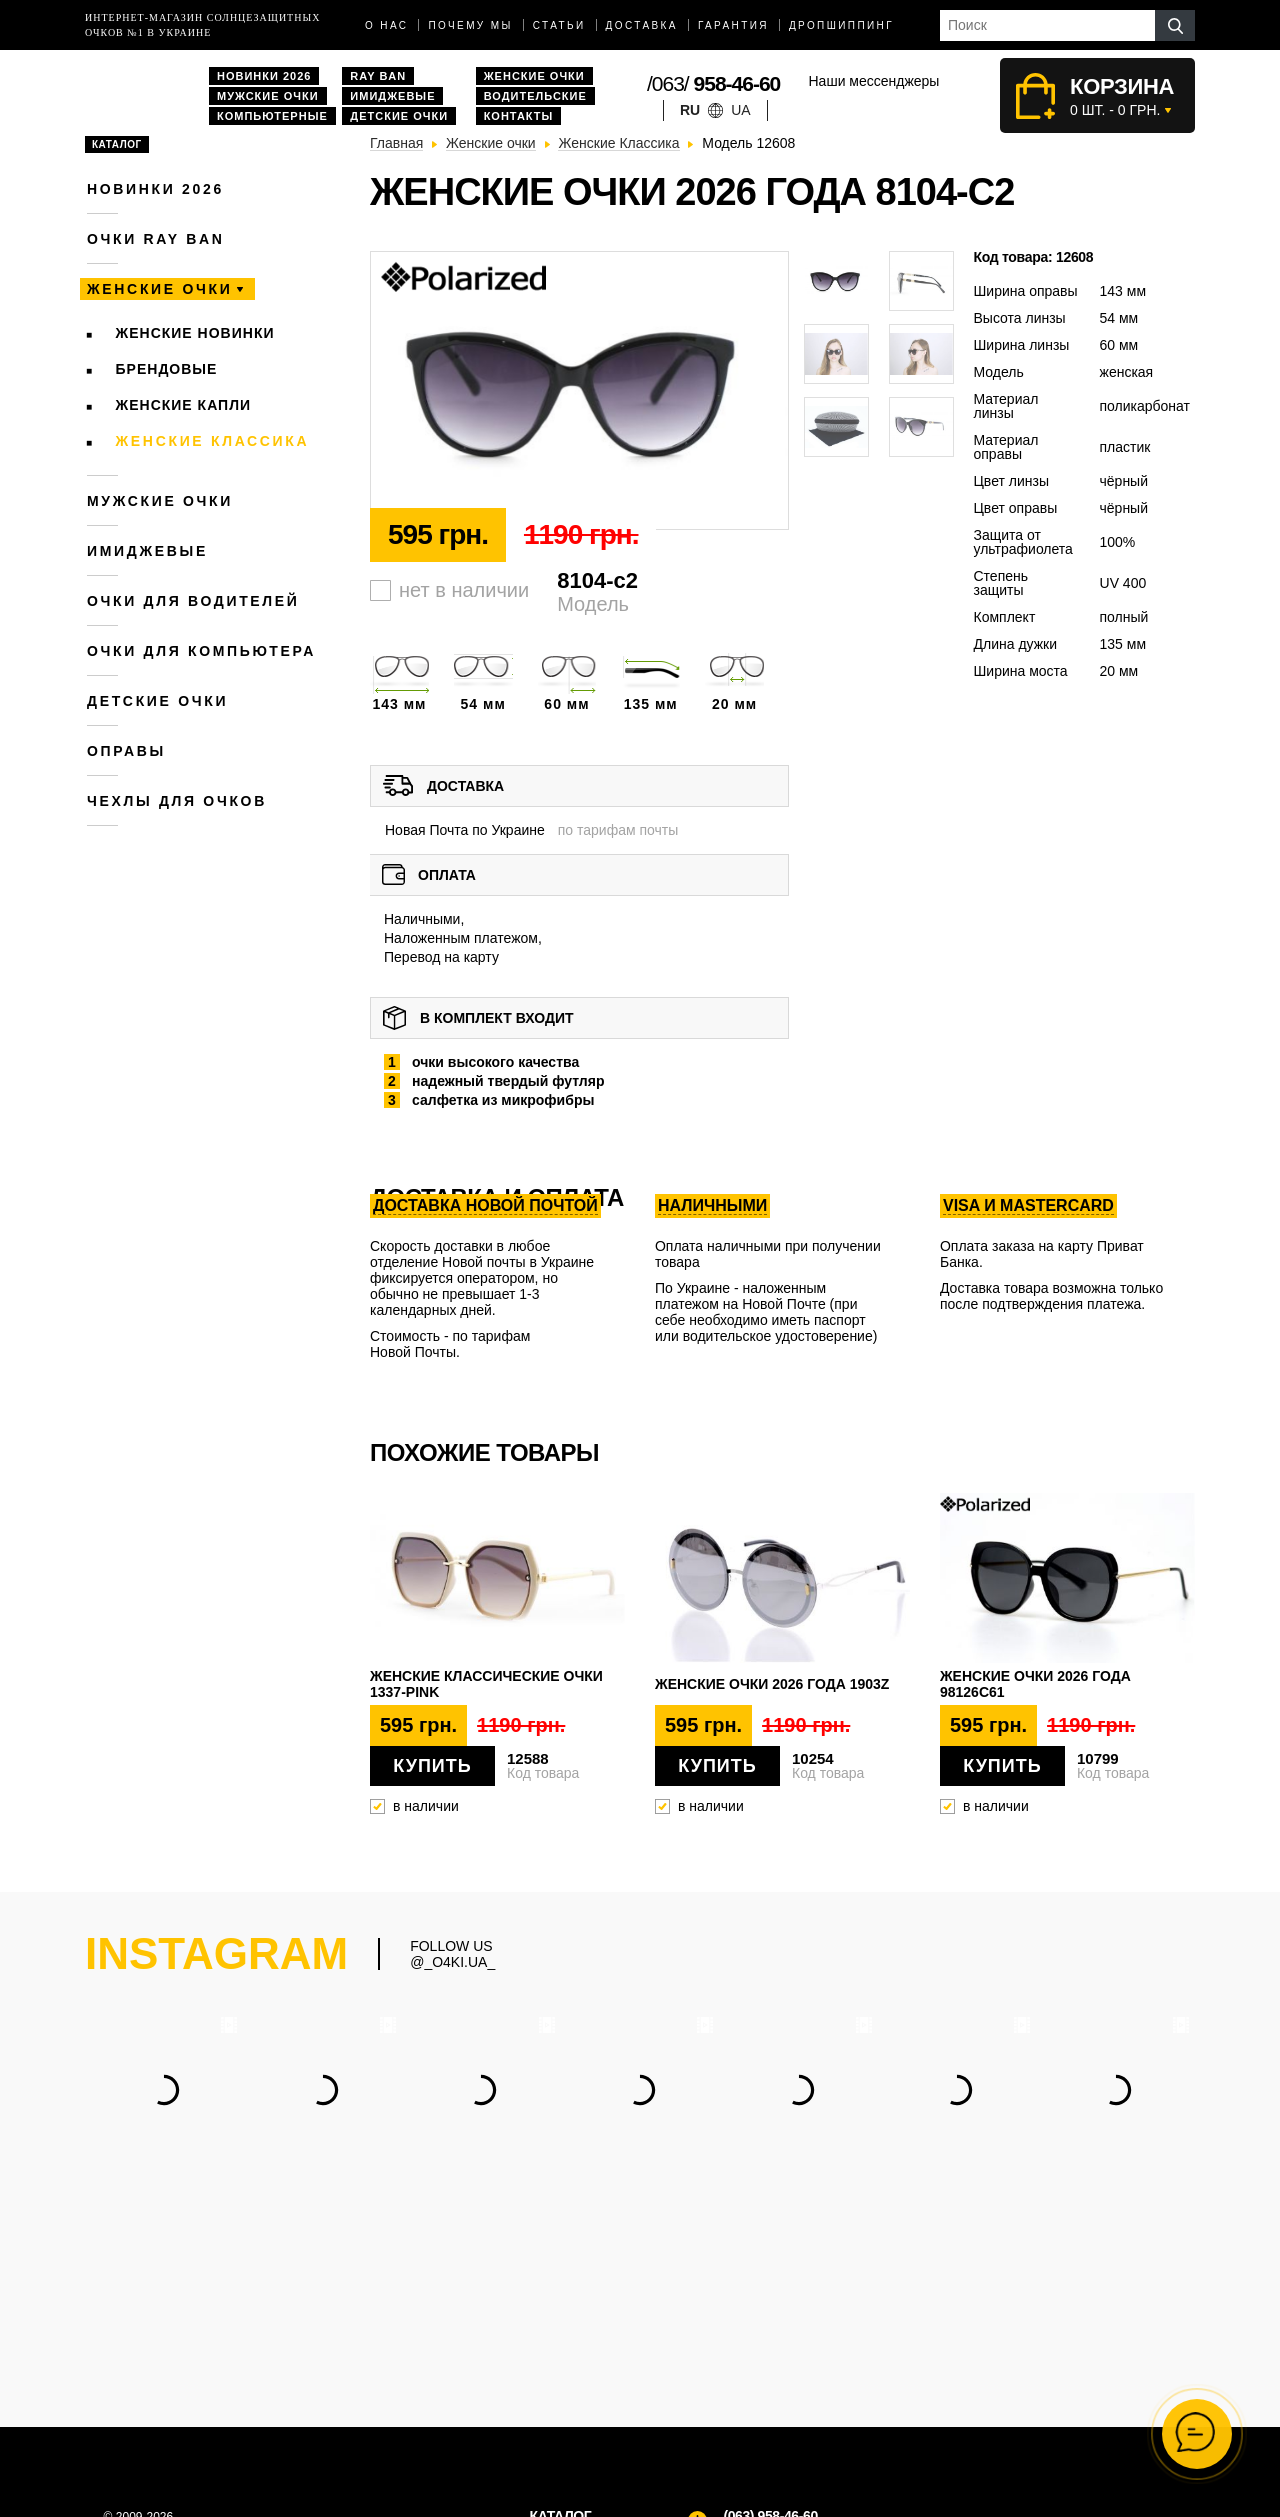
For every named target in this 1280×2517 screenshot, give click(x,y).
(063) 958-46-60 (770, 2305)
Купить (432, 1766)
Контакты (519, 116)
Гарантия (733, 25)
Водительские (535, 96)
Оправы (126, 751)
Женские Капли (183, 405)
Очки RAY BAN (155, 239)
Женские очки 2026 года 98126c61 (1035, 1684)
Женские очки (534, 76)
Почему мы (470, 25)
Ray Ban (378, 76)
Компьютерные (272, 116)
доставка (642, 25)
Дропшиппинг (841, 25)
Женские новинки (195, 333)
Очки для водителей (193, 601)
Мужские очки (268, 96)
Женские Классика (213, 441)
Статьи (559, 25)
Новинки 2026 (264, 76)
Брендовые (167, 369)
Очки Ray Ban (575, 2382)
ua (740, 110)
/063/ (713, 83)
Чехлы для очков (177, 801)
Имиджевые (392, 96)
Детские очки (399, 116)
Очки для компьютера (201, 651)
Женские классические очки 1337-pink (486, 1684)
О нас (386, 25)
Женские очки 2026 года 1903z (772, 1684)
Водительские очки (591, 2403)
